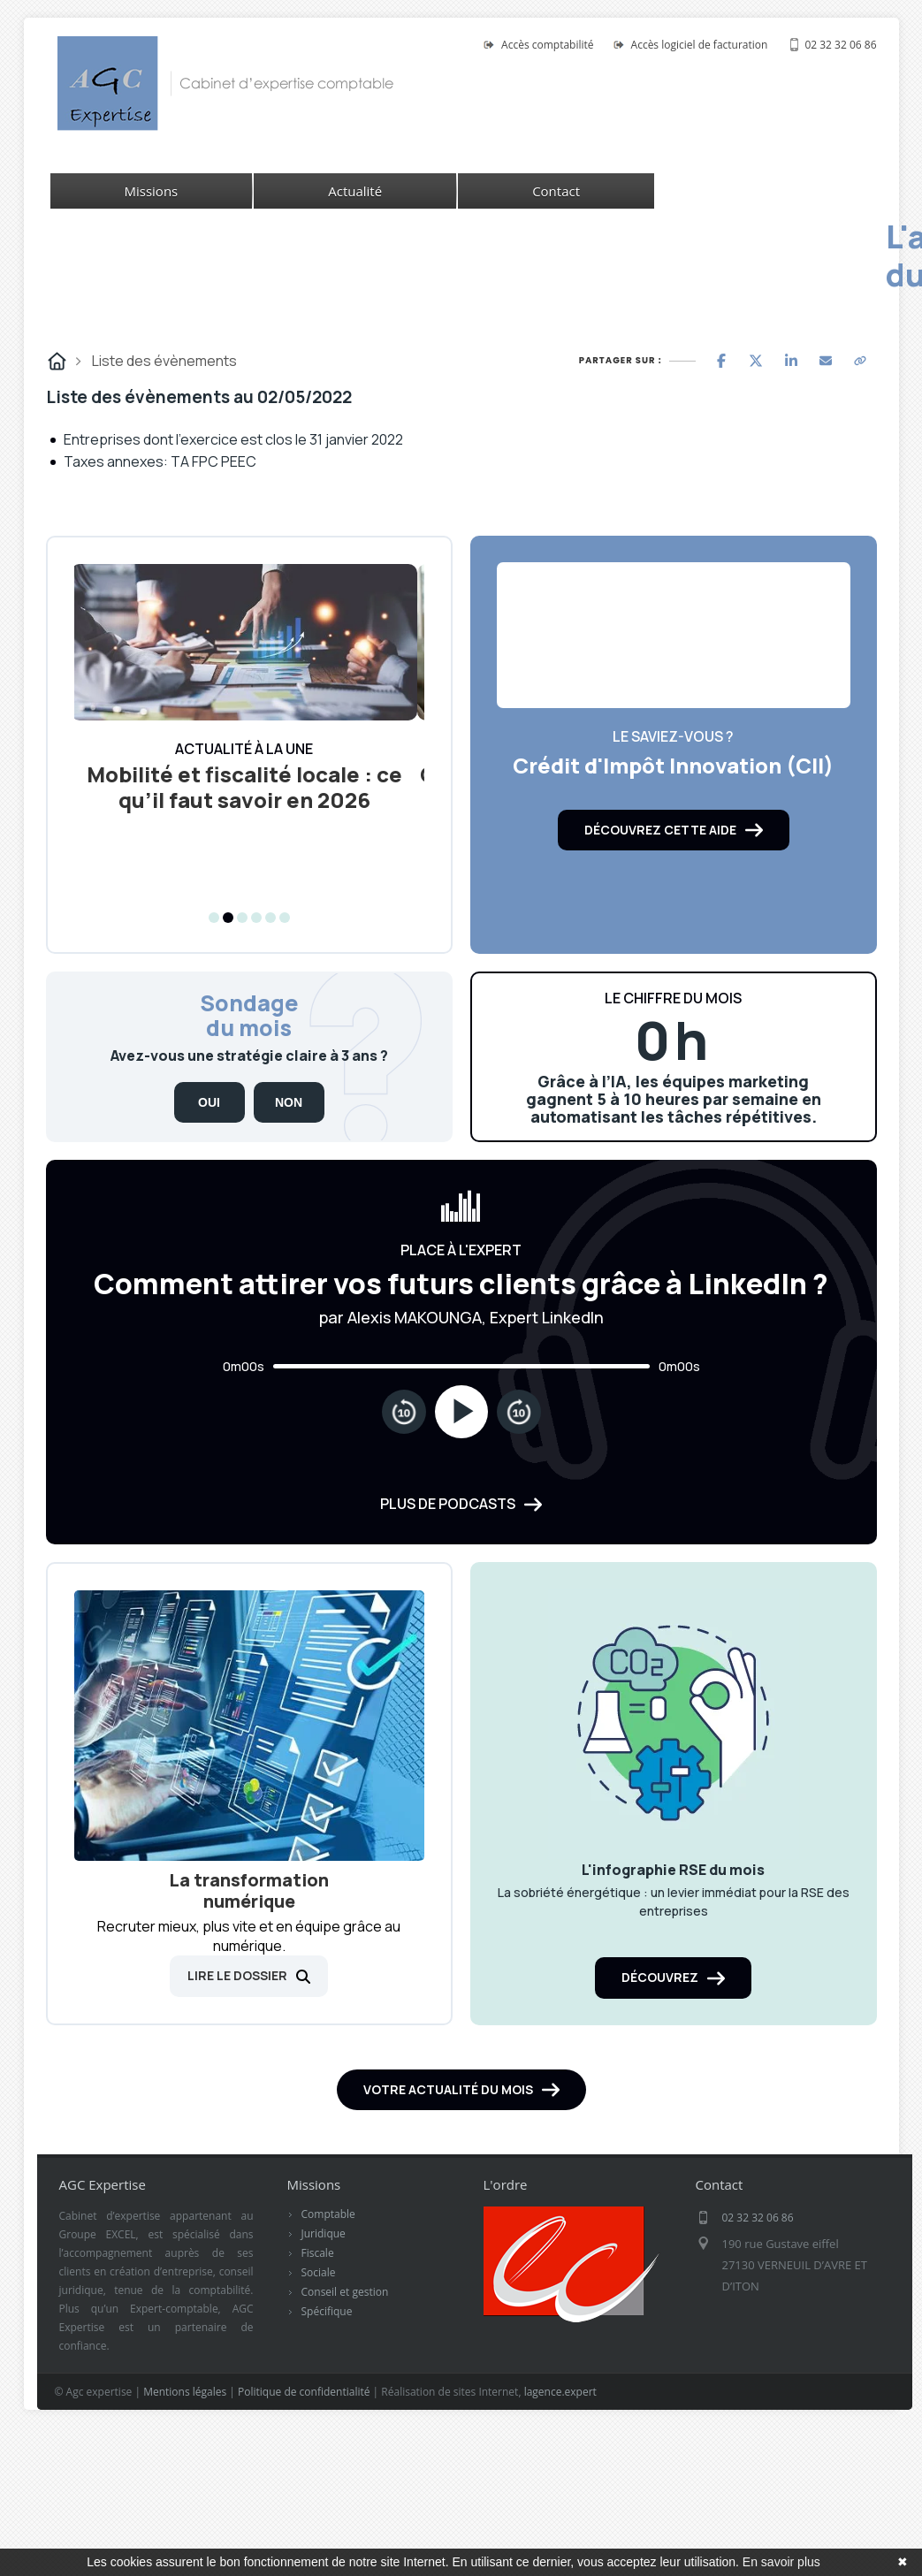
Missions (152, 191)
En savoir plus (781, 2562)
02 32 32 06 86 (840, 44)
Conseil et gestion (345, 2303)
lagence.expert (560, 2403)
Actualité (355, 191)
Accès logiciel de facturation (699, 44)
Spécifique (327, 2322)
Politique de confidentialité (304, 2403)
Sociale (318, 2283)
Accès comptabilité (547, 44)
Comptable (328, 2225)
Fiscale (317, 2264)
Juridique (323, 2244)
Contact (556, 191)
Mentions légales (184, 2403)
